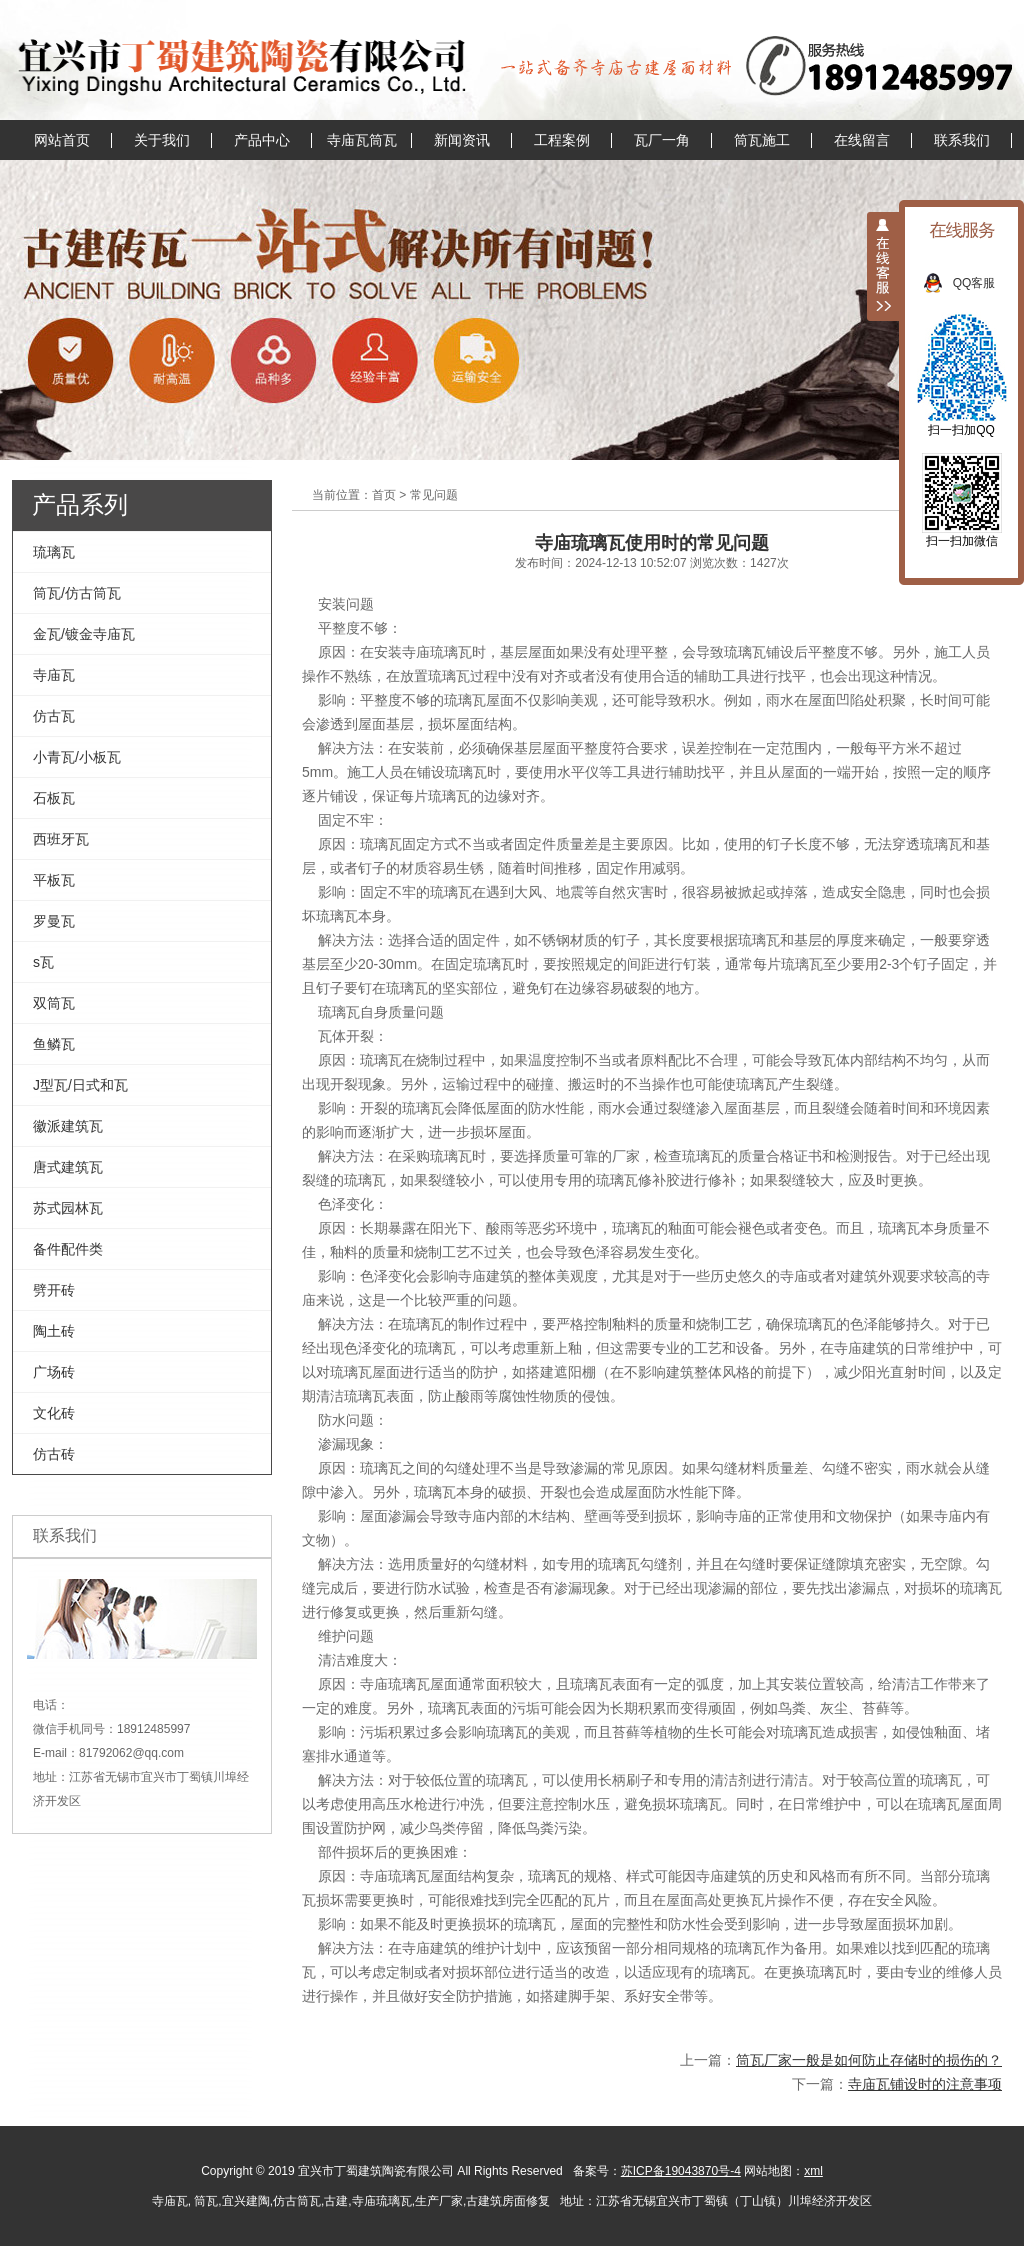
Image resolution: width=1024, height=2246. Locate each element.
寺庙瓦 (54, 675)
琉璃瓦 (54, 552)
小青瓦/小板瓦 (77, 757)
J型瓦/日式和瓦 (80, 1085)
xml (813, 2171)
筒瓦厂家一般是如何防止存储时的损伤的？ (869, 2060)
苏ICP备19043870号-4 (681, 2171)
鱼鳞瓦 (54, 1044)
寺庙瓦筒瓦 (362, 140)
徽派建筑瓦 (68, 1126)
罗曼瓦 (54, 921)
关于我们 (162, 140)
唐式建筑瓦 (68, 1167)
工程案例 (562, 140)
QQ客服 (984, 283)
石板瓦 (54, 798)
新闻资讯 (462, 140)
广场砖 (54, 1372)
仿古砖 (54, 1454)
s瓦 (43, 962)
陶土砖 (54, 1331)
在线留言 (862, 140)
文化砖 (54, 1413)
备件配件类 (68, 1249)
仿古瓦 (54, 716)
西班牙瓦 (61, 839)
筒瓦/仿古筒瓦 (77, 593)
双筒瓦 (54, 1003)
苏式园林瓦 (68, 1208)
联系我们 (962, 140)
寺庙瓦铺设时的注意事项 (925, 2084)
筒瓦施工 (762, 140)
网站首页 (62, 140)
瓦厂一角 (662, 140)
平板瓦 (54, 880)
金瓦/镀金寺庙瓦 (84, 634)
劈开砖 (54, 1290)
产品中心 (262, 140)
